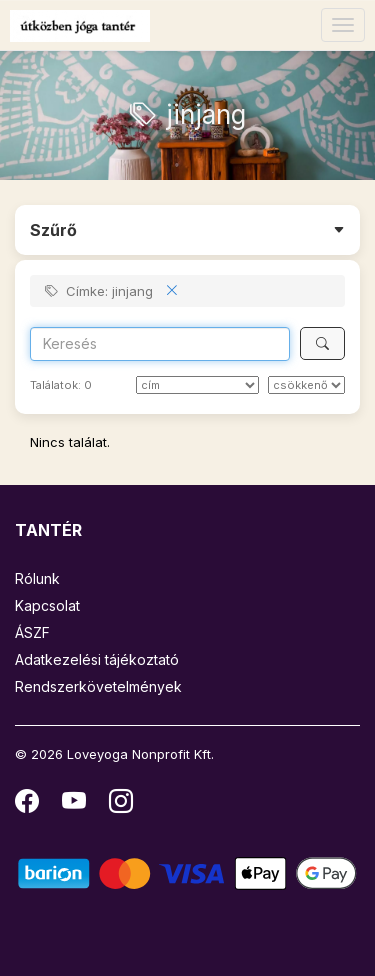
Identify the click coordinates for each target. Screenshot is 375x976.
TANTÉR (48, 530)
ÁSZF (32, 632)
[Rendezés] (197, 385)
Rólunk (37, 578)
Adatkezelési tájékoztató (97, 659)
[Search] (160, 344)
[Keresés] (322, 343)
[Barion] (187, 872)
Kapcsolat (47, 605)
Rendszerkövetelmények (98, 686)
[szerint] (306, 385)
